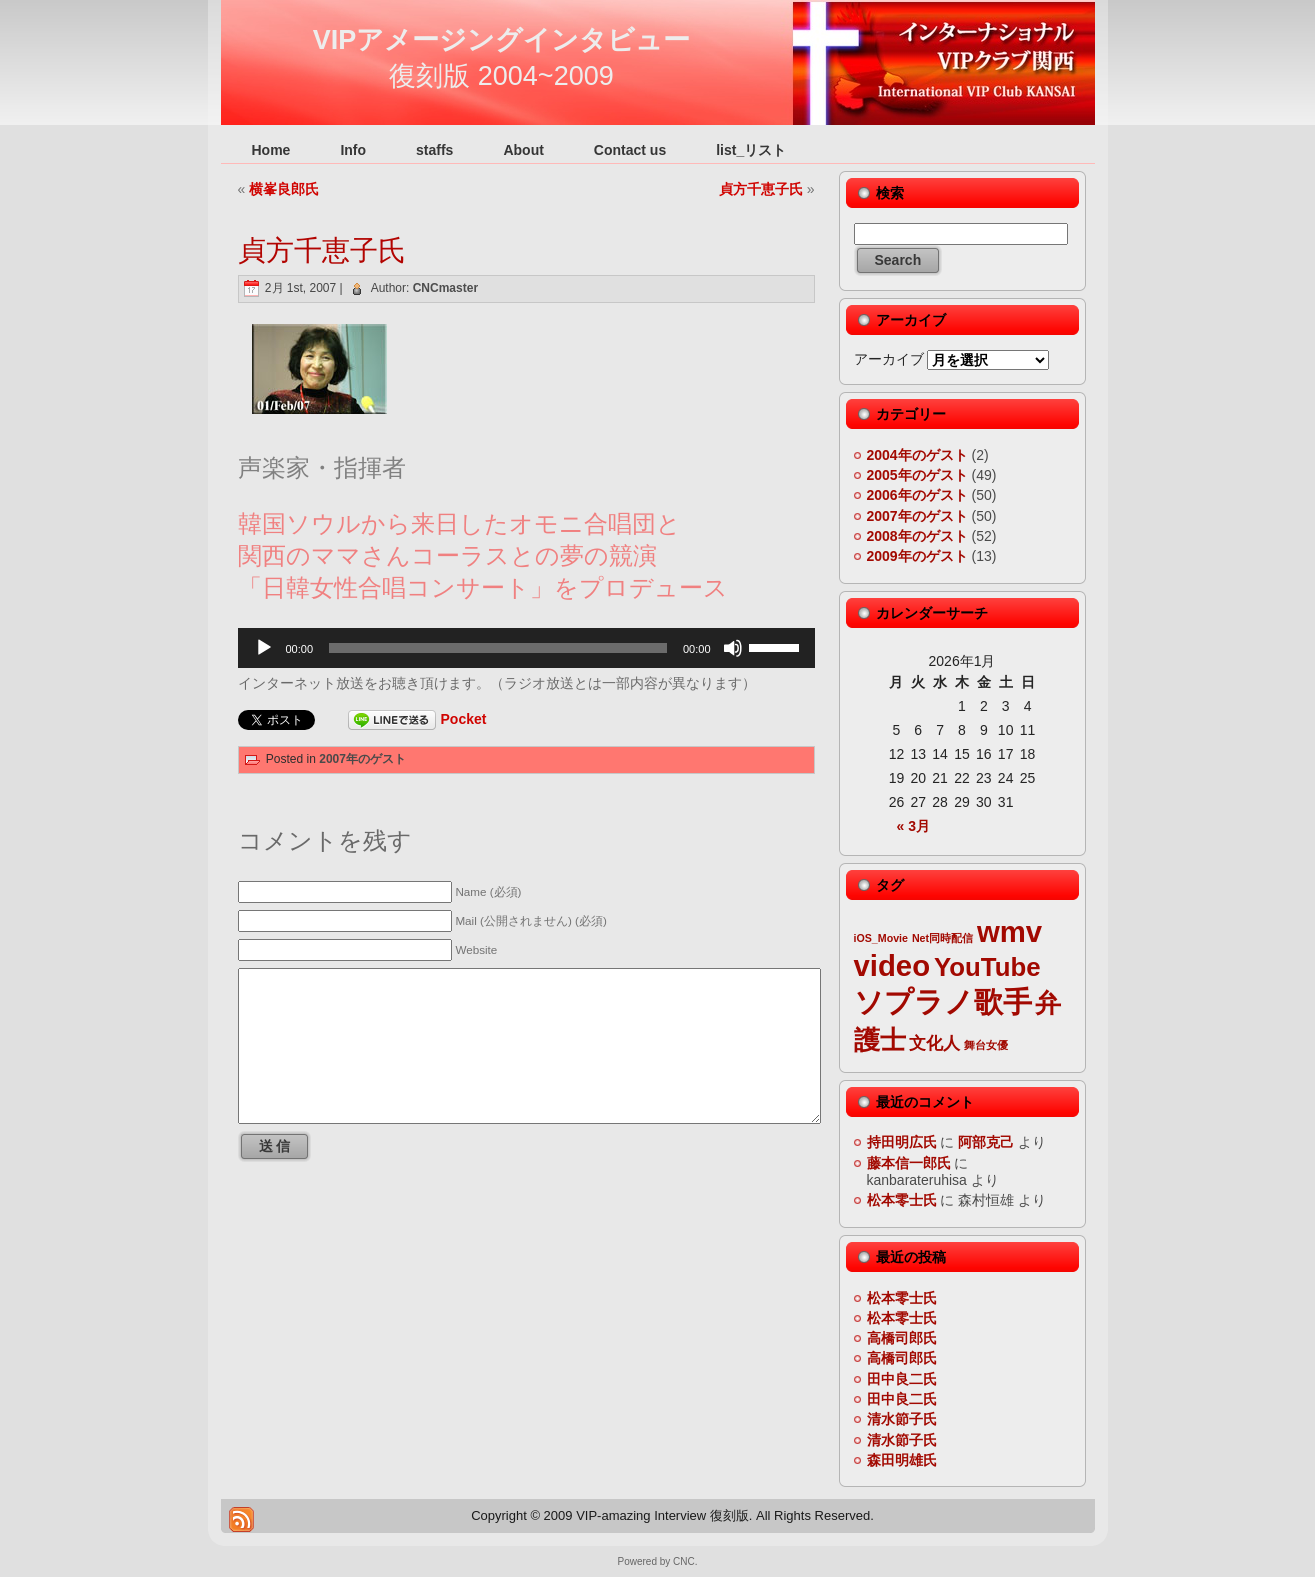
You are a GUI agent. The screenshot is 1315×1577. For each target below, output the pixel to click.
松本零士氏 (902, 1200)
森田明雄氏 (902, 1460)
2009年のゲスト (917, 556)
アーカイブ (889, 359)
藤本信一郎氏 (909, 1163)
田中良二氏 (902, 1379)
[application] (526, 648)
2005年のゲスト (917, 475)
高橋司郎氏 (902, 1338)
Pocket (464, 719)
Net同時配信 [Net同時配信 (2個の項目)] (942, 938)
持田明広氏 (902, 1142)
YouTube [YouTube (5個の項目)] (987, 967)
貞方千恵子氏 (761, 189)
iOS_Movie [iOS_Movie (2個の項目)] (881, 938)
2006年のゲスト (917, 495)
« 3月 (913, 826)
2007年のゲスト (362, 759)
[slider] (498, 648)
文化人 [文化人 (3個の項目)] (934, 1043)
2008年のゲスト (917, 536)
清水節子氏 (902, 1419)
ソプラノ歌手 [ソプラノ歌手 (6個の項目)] (943, 1001)
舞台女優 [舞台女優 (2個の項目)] (986, 1045)
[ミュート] (733, 648)
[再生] (264, 648)
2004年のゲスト (917, 455)
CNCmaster (445, 288)
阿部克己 (986, 1142)
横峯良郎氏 (284, 189)
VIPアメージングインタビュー (502, 40)
